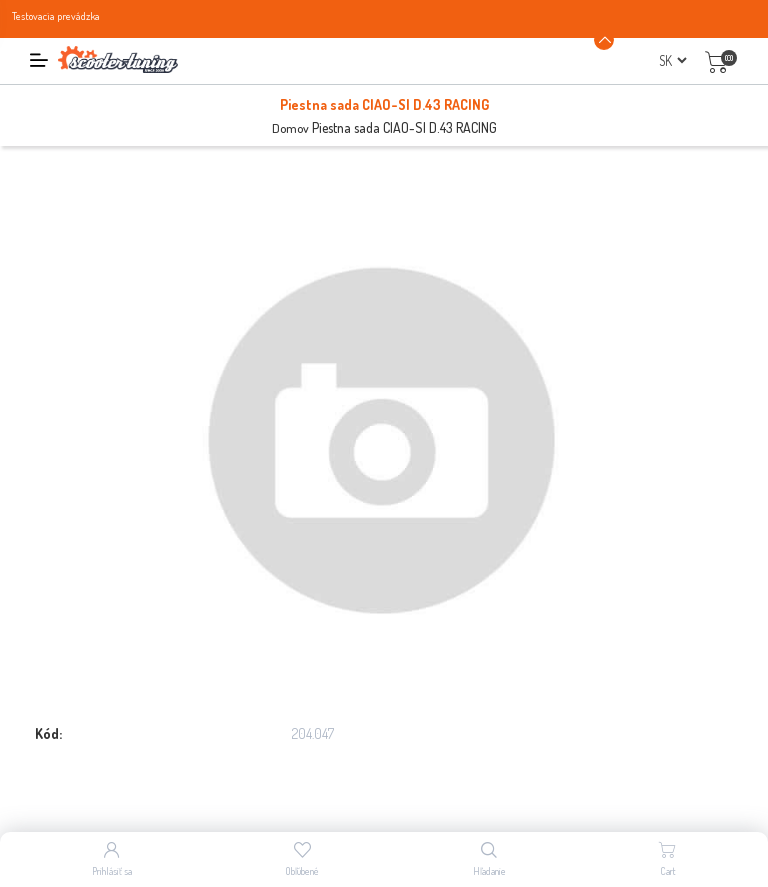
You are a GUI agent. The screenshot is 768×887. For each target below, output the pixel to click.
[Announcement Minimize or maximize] (604, 40)
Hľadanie (489, 871)
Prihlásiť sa (112, 871)
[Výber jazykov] (672, 60)
